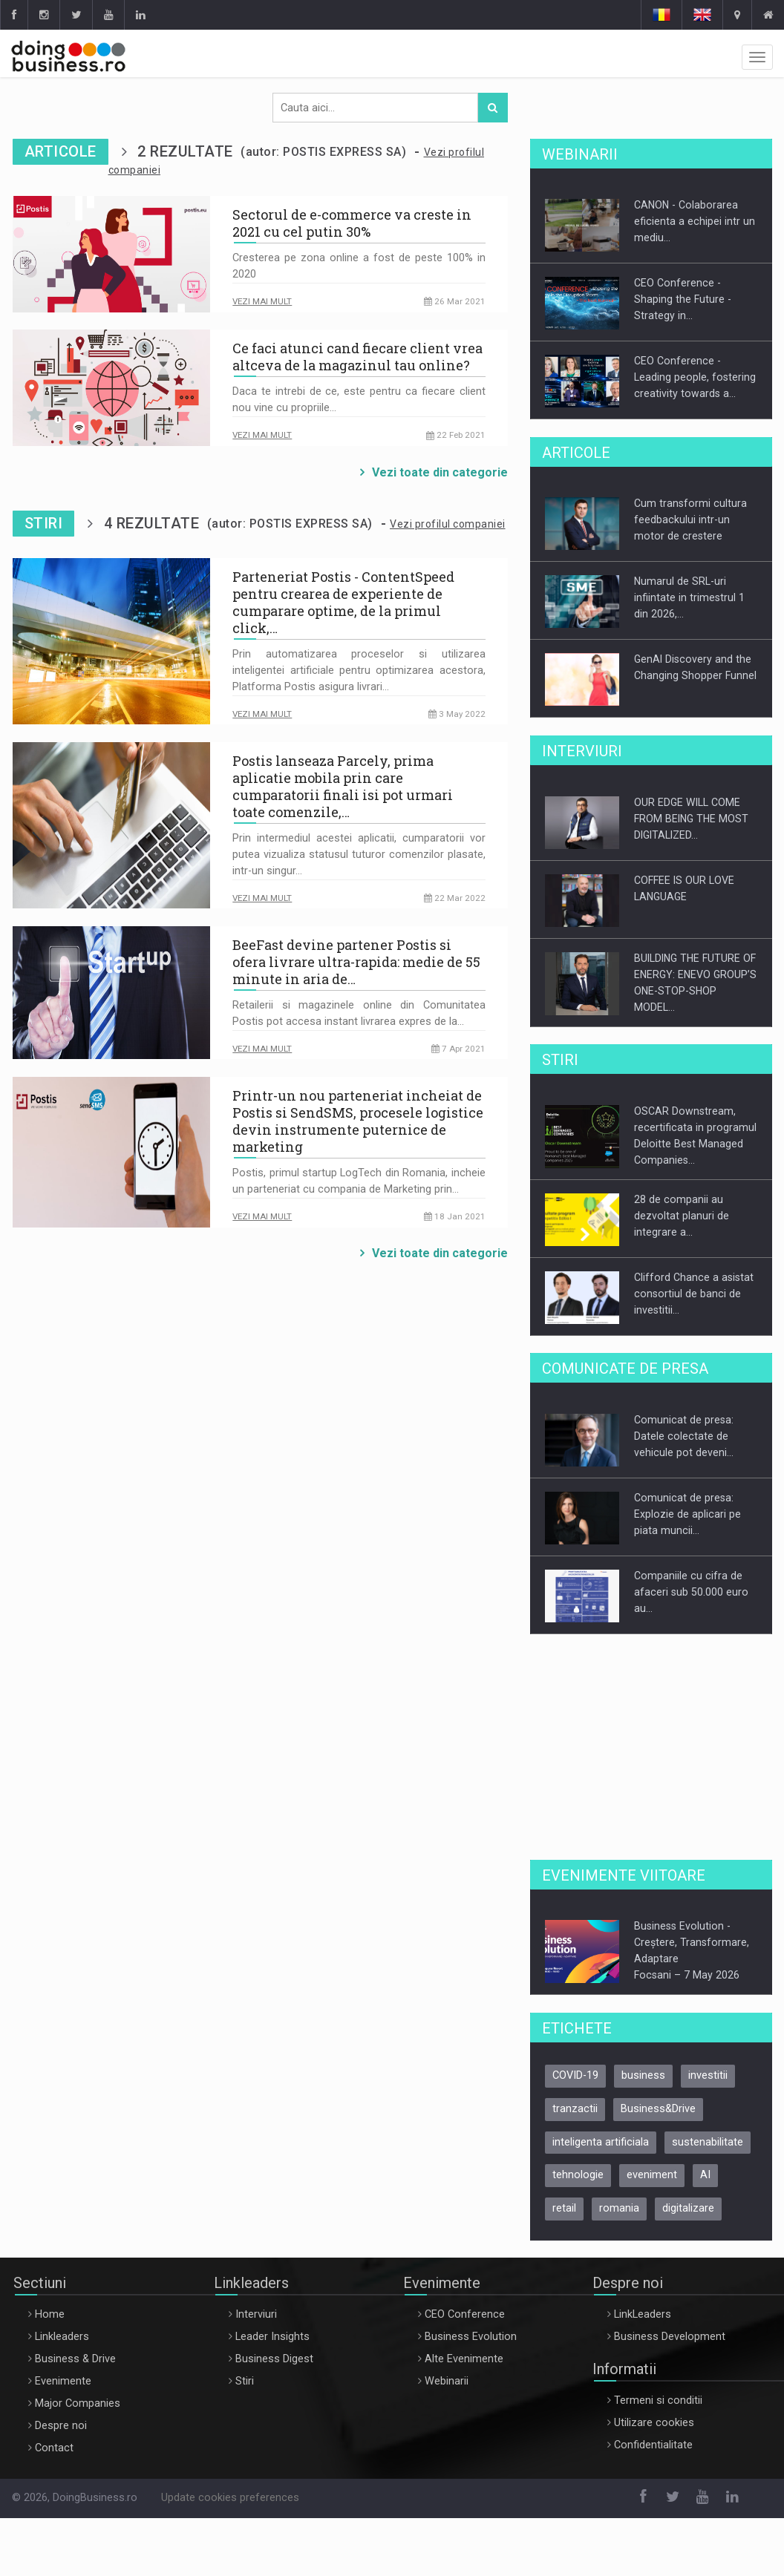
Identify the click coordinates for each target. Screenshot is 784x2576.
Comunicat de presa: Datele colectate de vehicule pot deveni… (684, 1436)
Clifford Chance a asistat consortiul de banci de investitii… (694, 1293)
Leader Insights (272, 2336)
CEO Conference (465, 2314)
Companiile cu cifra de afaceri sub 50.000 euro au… (691, 1592)
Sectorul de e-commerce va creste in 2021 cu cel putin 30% (351, 223)
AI (705, 2175)
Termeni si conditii (658, 2400)
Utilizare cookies (654, 2422)
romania (619, 2208)
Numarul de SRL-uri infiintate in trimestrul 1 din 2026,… (689, 597)
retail (564, 2208)
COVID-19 (575, 2075)
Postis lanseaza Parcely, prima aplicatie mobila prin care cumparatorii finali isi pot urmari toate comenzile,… (342, 787)
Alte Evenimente (464, 2359)
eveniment (652, 2175)
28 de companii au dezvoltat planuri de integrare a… (681, 1215)
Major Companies (77, 2403)
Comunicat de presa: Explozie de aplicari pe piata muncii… (687, 1514)
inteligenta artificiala (600, 2142)
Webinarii (446, 2381)
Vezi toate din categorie (440, 472)
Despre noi (61, 2425)
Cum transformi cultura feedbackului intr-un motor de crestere (690, 519)
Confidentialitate (653, 2445)
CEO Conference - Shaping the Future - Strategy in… (682, 299)
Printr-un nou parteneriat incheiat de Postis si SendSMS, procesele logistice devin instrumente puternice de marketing (357, 1121)
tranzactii (575, 2109)
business (643, 2075)
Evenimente (63, 2381)
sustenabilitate (707, 2142)
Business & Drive (75, 2359)
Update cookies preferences (230, 2497)
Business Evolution (471, 2336)
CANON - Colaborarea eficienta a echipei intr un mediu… (694, 221)
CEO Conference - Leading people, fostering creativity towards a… (695, 377)
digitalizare (688, 2208)
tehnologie (578, 2175)
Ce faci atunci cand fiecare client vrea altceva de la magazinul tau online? (357, 357)
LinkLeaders (642, 2314)
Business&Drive (658, 2109)
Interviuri (256, 2314)
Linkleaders (62, 2336)
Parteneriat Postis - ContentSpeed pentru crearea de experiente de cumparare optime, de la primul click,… (343, 602)
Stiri (244, 2381)
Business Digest (274, 2359)
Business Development (669, 2336)
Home (50, 2314)
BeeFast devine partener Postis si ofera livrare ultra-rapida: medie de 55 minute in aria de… (356, 962)
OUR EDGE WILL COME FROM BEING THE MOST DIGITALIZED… (691, 818)
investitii (708, 2075)
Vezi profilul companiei (448, 524)
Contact (54, 2448)
